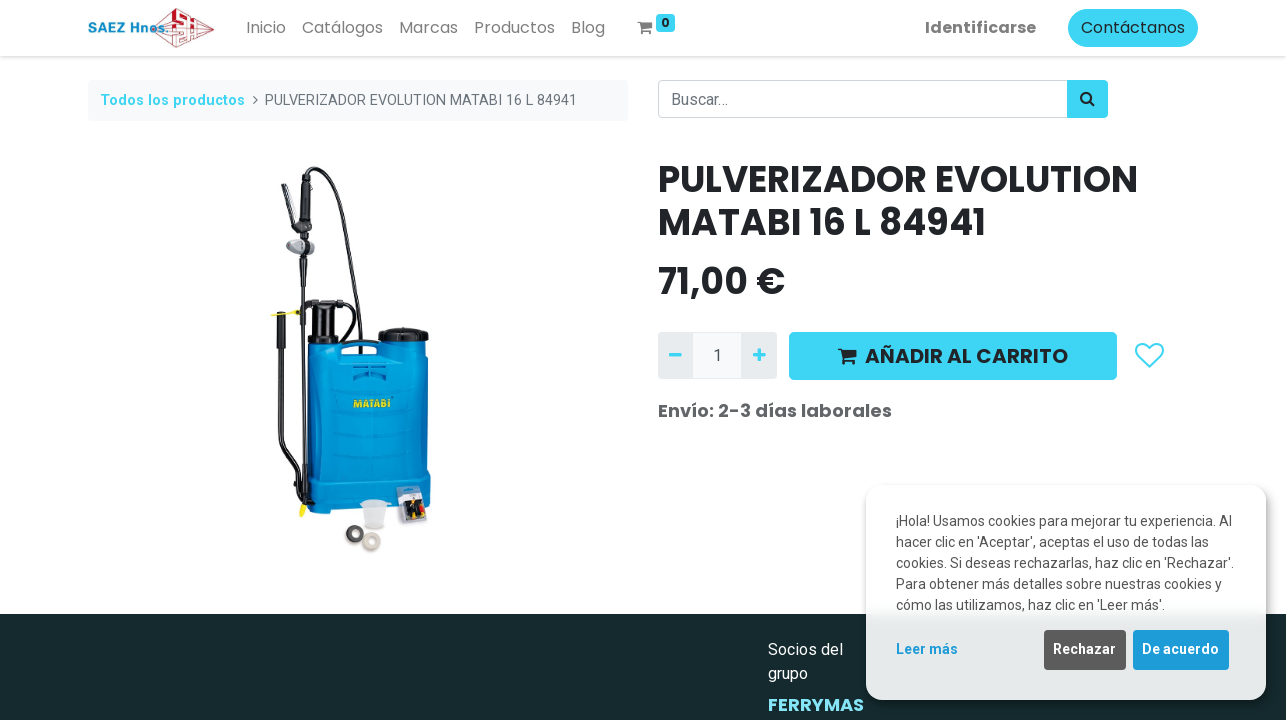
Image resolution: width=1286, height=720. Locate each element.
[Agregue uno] (758, 355)
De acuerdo (1180, 649)
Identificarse (980, 27)
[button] (1148, 356)
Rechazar (1084, 649)
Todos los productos (172, 100)
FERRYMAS (816, 704)
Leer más (927, 649)
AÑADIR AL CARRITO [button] (953, 356)
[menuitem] (266, 28)
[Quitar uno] (675, 355)
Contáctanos (1133, 27)
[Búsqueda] (1087, 99)
